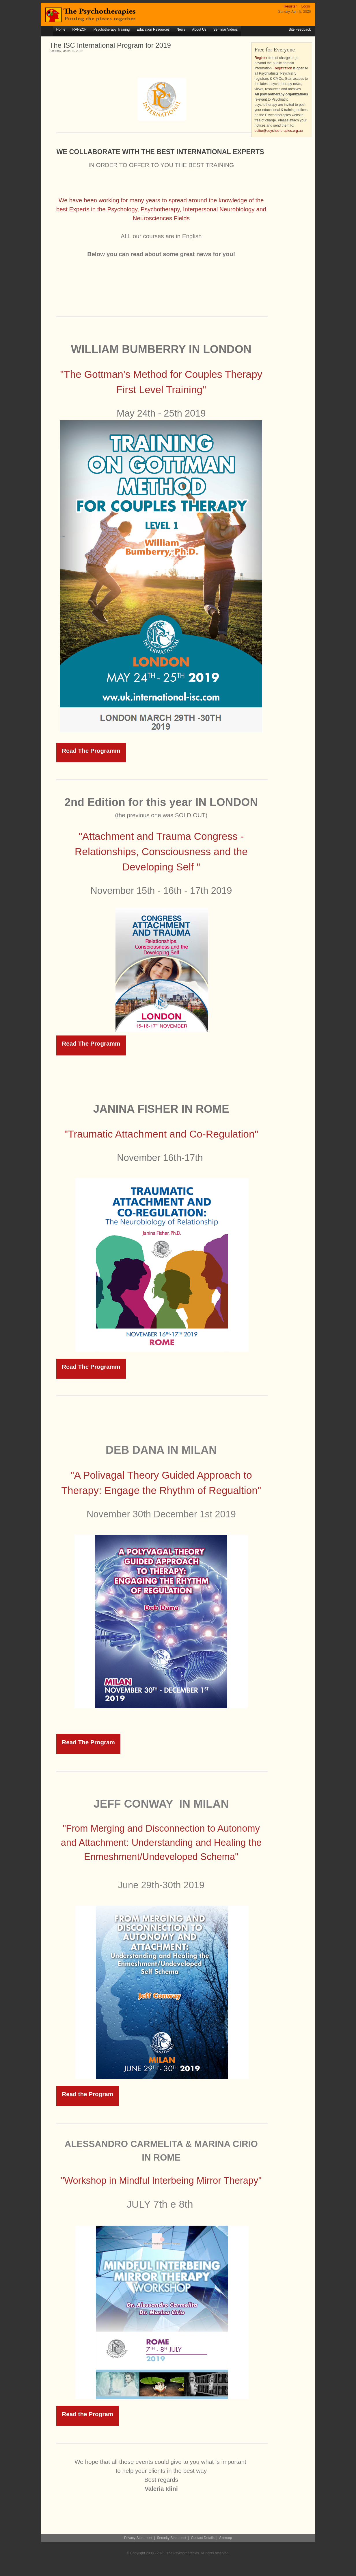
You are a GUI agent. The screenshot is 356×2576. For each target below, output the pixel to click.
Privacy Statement (138, 2538)
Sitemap (225, 2538)
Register (291, 6)
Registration (283, 68)
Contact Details (202, 2538)
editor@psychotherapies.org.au (279, 131)
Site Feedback (300, 29)
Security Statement (171, 2538)
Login (305, 6)
